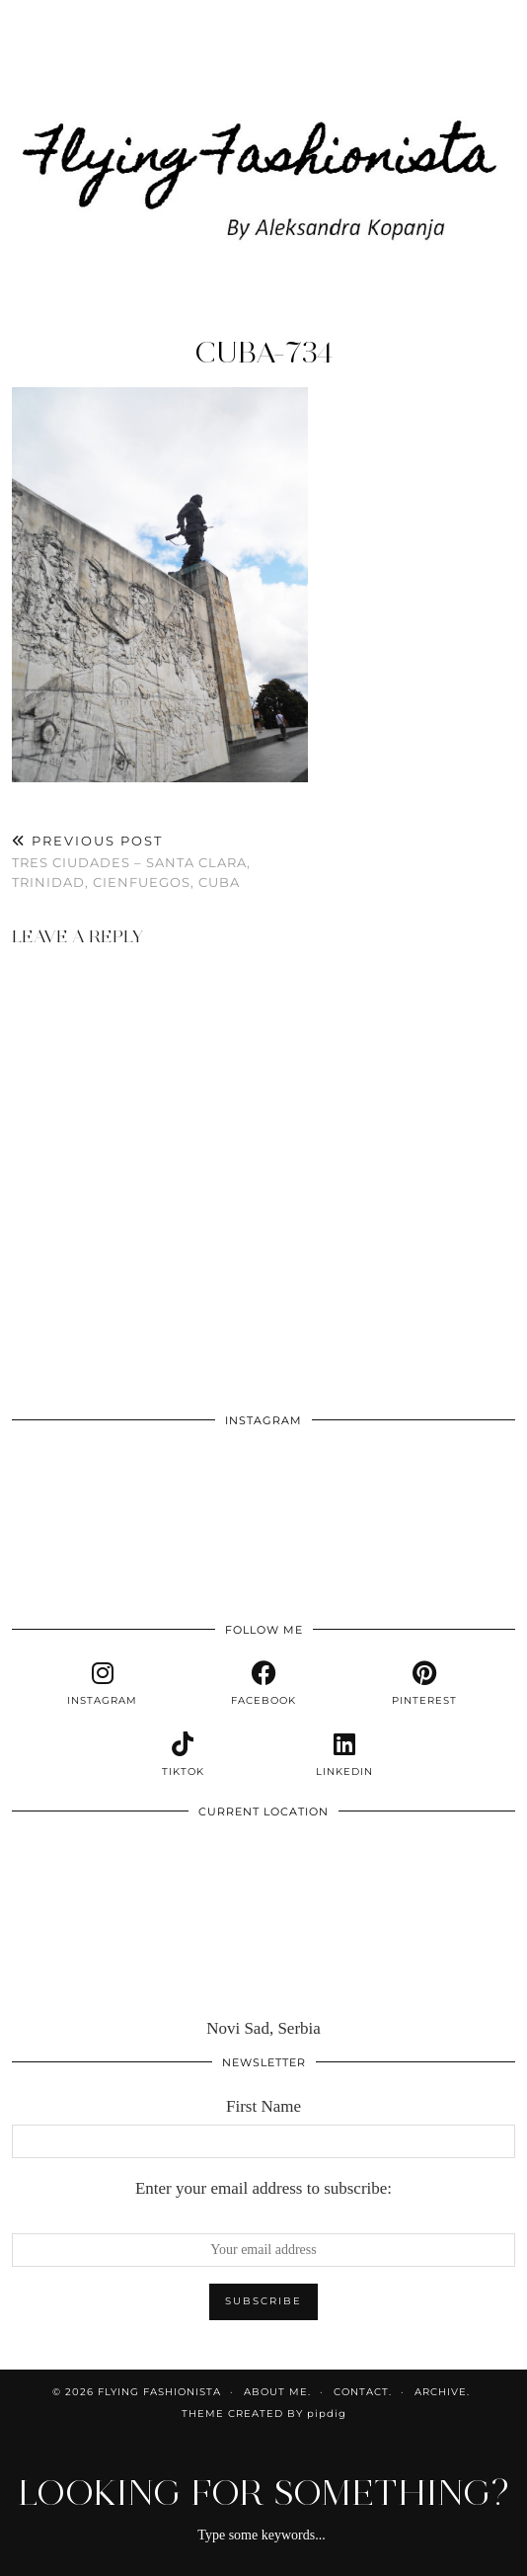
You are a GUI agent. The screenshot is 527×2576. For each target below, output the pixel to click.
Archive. (442, 2391)
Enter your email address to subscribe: (263, 2188)
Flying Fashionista (159, 2391)
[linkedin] (344, 1755)
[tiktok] (183, 1755)
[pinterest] (424, 1684)
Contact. (363, 2391)
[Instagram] (62, 1489)
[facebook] (263, 1684)
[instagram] (102, 1684)
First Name (263, 2106)
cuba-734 (264, 352)
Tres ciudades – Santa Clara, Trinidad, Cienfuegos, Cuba (138, 861)
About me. (277, 2391)
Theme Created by (264, 2413)
